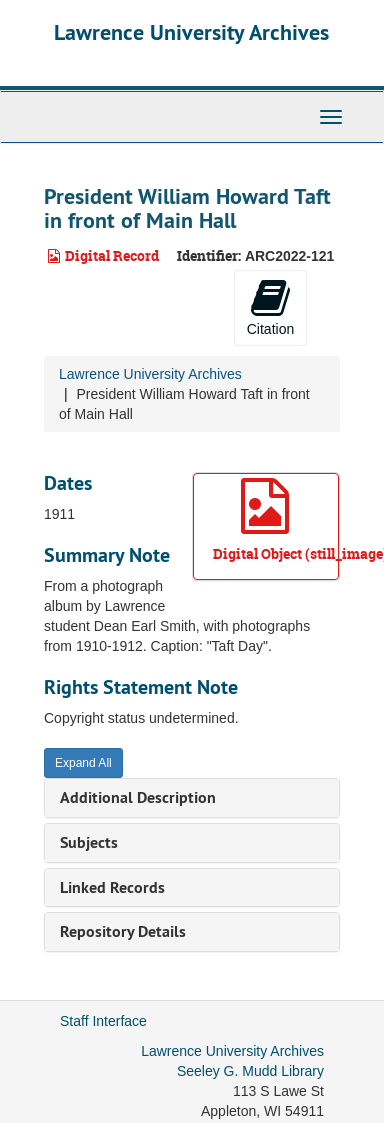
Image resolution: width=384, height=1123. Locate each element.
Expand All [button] (83, 763)
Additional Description (138, 797)
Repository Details (123, 931)
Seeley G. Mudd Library (250, 1071)
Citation (270, 307)
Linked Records (112, 887)
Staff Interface (103, 1021)
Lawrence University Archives (191, 32)
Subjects (89, 842)
